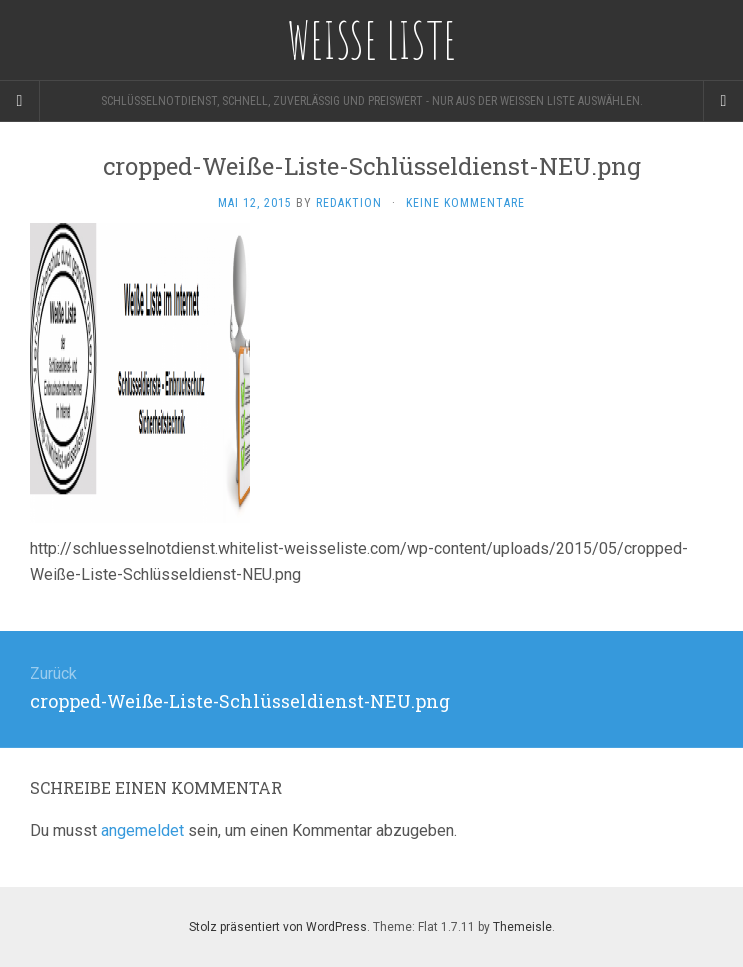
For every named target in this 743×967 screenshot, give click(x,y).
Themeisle (522, 927)
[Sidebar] (20, 101)
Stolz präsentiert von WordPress (278, 927)
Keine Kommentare (465, 203)
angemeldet (142, 830)
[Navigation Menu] (723, 101)
